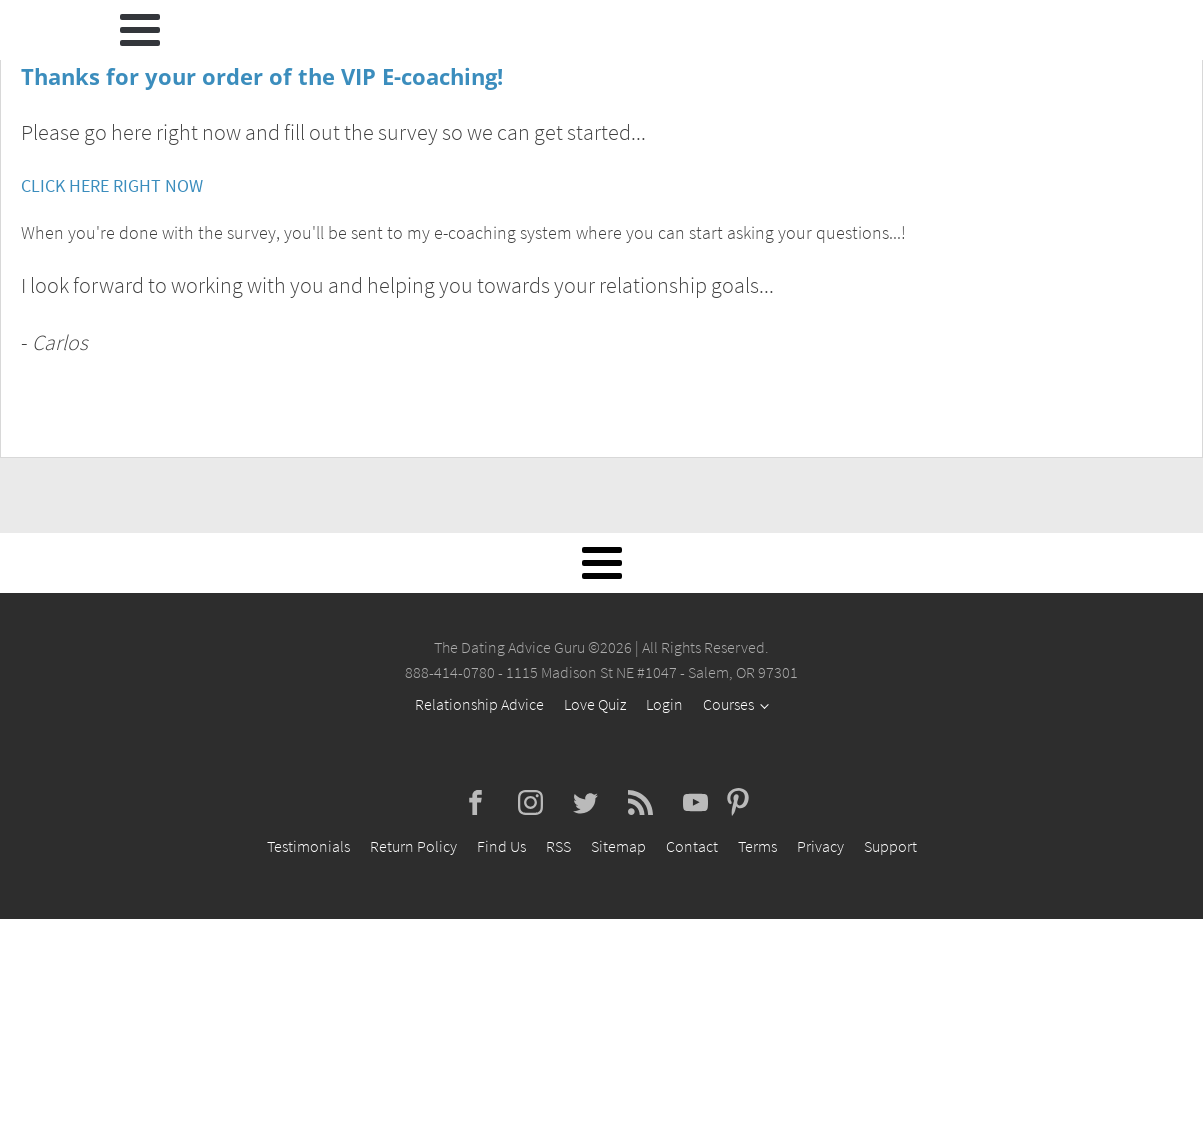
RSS (558, 846)
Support (890, 846)
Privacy (820, 846)
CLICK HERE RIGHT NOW (112, 185)
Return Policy (413, 846)
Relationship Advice (479, 704)
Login (664, 704)
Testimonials (308, 846)
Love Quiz (595, 704)
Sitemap (618, 846)
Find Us (501, 846)
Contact (692, 846)
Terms (757, 846)
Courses (728, 704)
